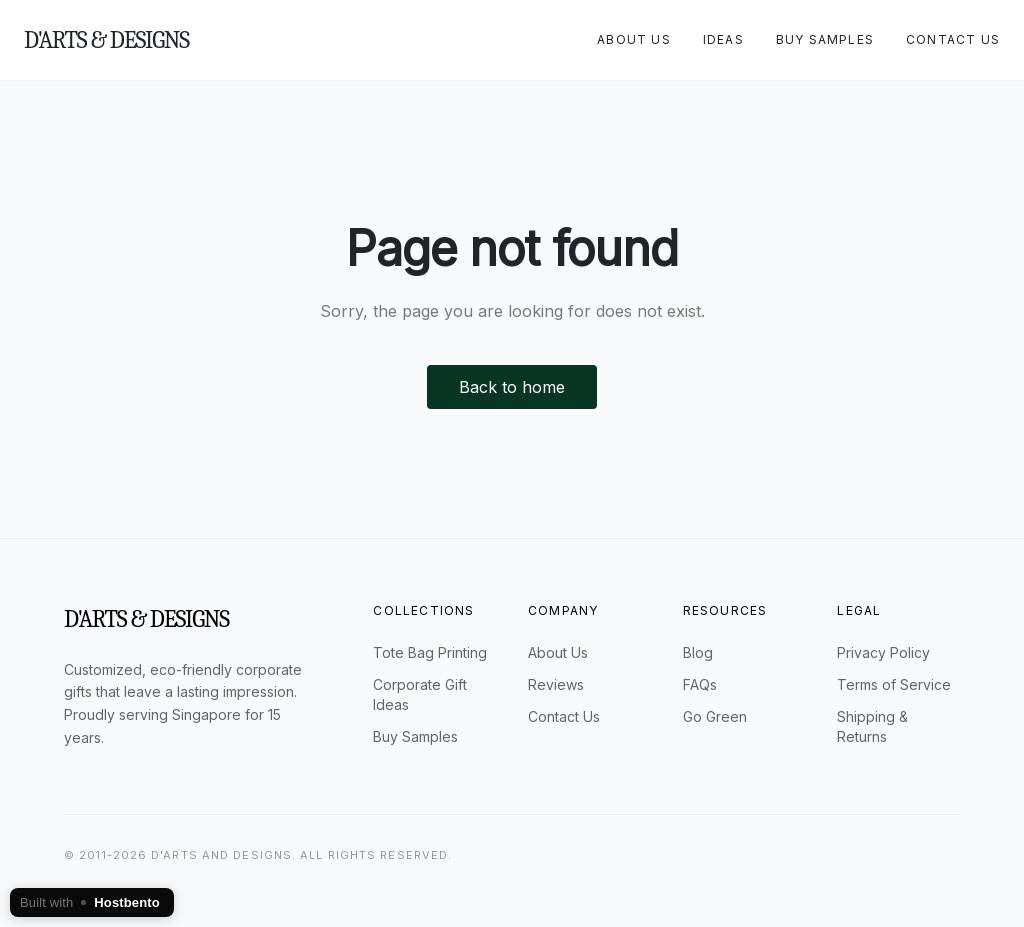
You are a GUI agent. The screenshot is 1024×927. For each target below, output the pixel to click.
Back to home (512, 387)
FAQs (700, 684)
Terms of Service (894, 684)
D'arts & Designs (106, 40)
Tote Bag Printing (430, 652)
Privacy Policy (883, 652)
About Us (634, 39)
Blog (698, 652)
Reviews (556, 684)
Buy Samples (825, 39)
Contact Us (953, 39)
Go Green (715, 716)
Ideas (723, 39)
